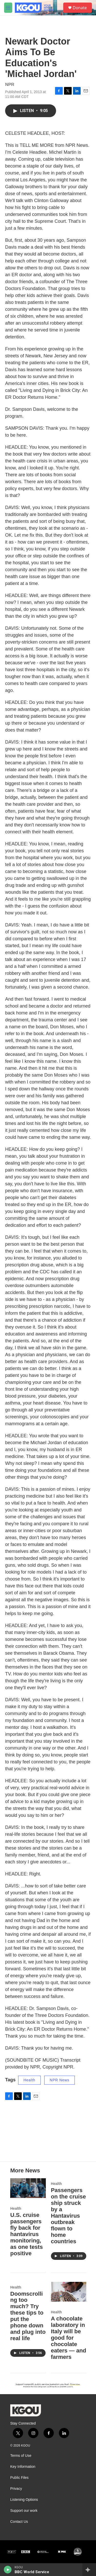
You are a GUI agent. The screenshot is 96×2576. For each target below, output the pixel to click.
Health (29, 2080)
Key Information (22, 2467)
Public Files (19, 2478)
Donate (80, 7)
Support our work (24, 2511)
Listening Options (24, 2500)
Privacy (16, 2489)
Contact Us (19, 2522)
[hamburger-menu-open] (8, 8)
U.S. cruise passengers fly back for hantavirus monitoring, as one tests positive (26, 2234)
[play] (8, 2569)
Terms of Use (20, 2456)
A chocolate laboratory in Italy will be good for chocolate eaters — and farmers (68, 2337)
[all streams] (89, 2569)
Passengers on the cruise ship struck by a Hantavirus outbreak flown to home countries (68, 2216)
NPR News (59, 2080)
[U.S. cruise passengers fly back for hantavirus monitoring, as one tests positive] (28, 2188)
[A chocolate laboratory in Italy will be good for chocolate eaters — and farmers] (69, 2292)
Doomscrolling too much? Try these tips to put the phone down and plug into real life (28, 2316)
